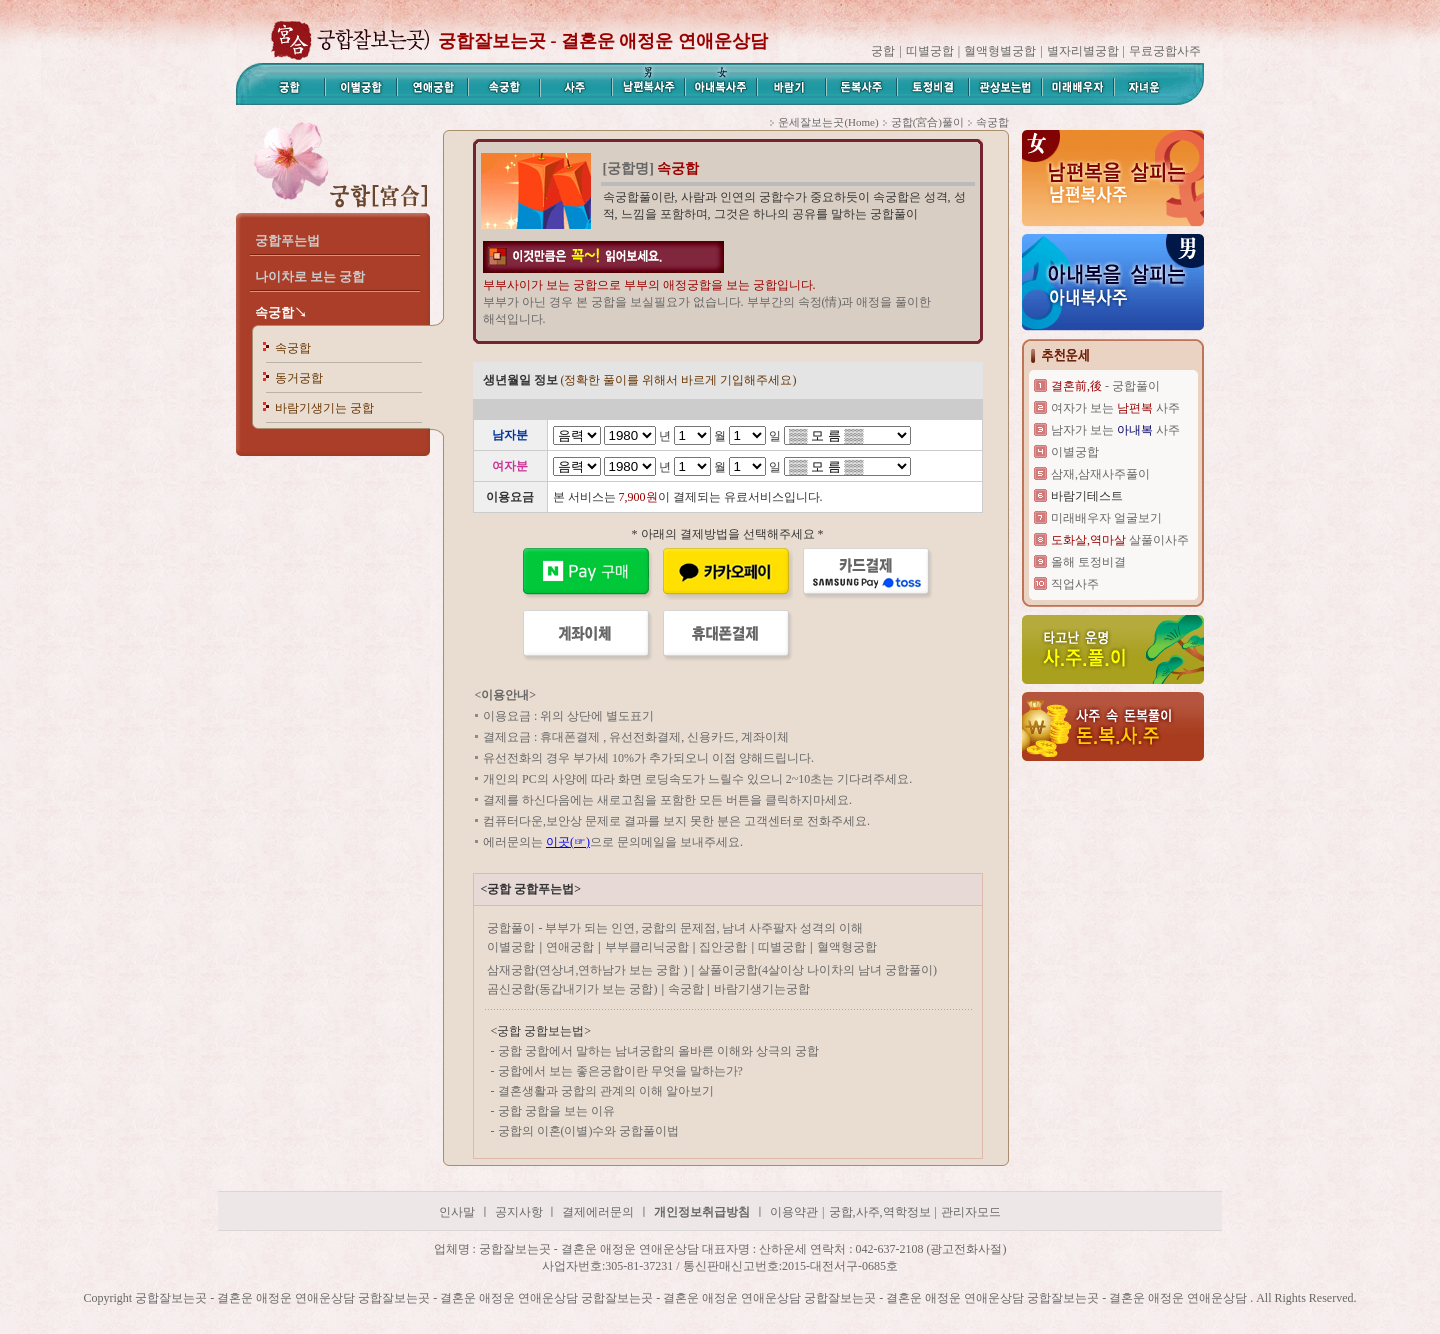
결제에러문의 (598, 1212)
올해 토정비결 (1088, 562)
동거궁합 (299, 378)
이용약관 (794, 1212)
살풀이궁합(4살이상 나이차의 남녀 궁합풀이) (817, 970)
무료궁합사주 (1165, 51)
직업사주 (1075, 584)
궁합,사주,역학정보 (880, 1212)
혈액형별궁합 (1000, 51)
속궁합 (293, 348)
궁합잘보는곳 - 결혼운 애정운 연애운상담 (603, 41)
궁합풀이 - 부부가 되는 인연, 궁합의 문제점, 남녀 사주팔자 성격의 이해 (675, 928)
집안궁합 (723, 947)
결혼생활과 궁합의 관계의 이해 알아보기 (606, 1091)
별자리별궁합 (1083, 51)
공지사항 (520, 1212)
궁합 (883, 51)
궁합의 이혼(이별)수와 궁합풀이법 (589, 1131)
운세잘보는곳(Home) (828, 122)
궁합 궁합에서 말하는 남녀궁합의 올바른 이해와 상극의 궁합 (658, 1051)
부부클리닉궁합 (647, 947)
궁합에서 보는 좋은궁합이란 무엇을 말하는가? (620, 1071)
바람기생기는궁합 (762, 989)
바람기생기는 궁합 (324, 408)
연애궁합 (570, 947)
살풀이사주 (1120, 540)
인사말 (457, 1212)
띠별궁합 (930, 51)
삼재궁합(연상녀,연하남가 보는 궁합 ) (587, 970)
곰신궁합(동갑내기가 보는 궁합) (572, 989)
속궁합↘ (281, 312)
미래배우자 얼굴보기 (1106, 518)
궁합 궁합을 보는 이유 (556, 1111)
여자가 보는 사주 (1115, 408)
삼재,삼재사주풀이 (1100, 474)
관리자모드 (971, 1212)
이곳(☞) (568, 842)
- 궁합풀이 (1105, 386)
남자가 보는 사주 (1115, 430)
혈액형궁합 (847, 947)
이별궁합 (511, 947)
